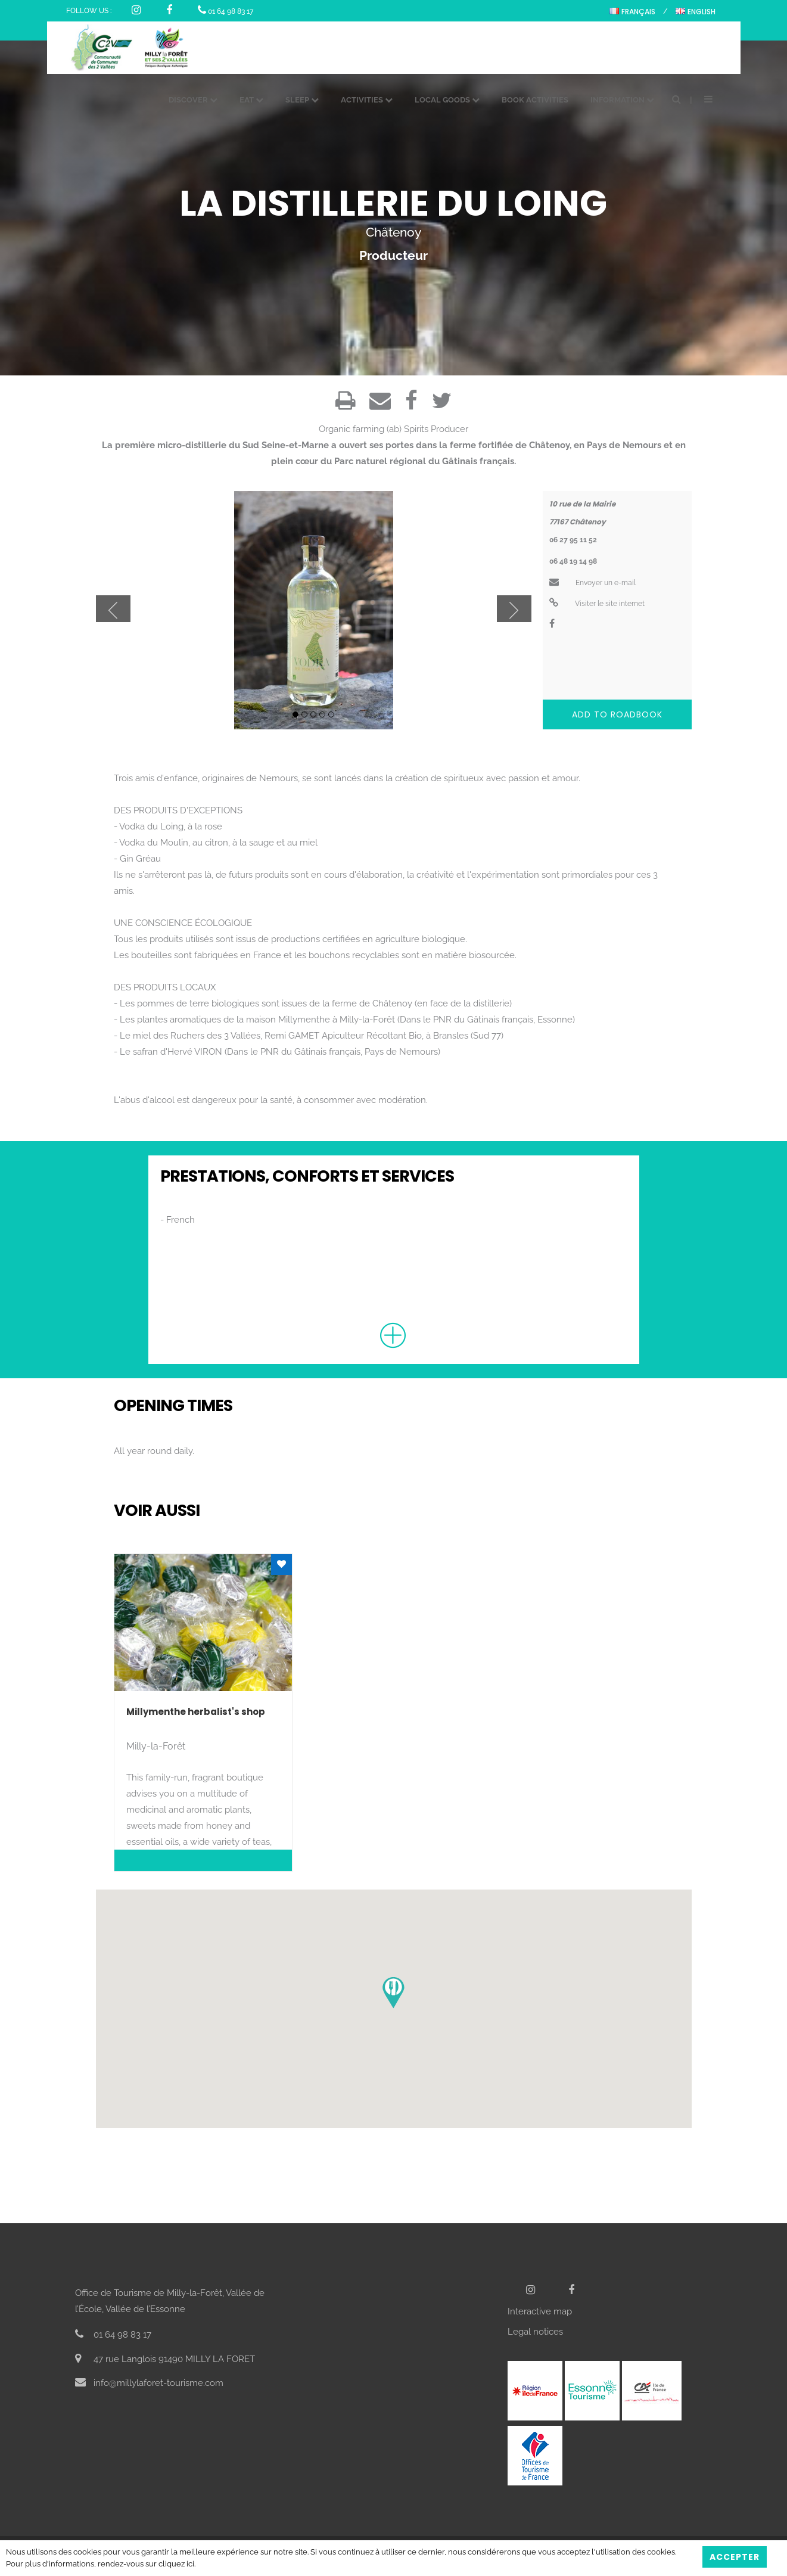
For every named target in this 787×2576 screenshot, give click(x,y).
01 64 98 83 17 (225, 11)
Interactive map (540, 2311)
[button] (393, 1993)
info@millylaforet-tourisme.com (149, 2383)
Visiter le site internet (597, 603)
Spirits (416, 429)
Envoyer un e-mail (592, 583)
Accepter (735, 2557)
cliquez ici (176, 2563)
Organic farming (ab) (360, 429)
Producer (449, 429)
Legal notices (535, 2331)
